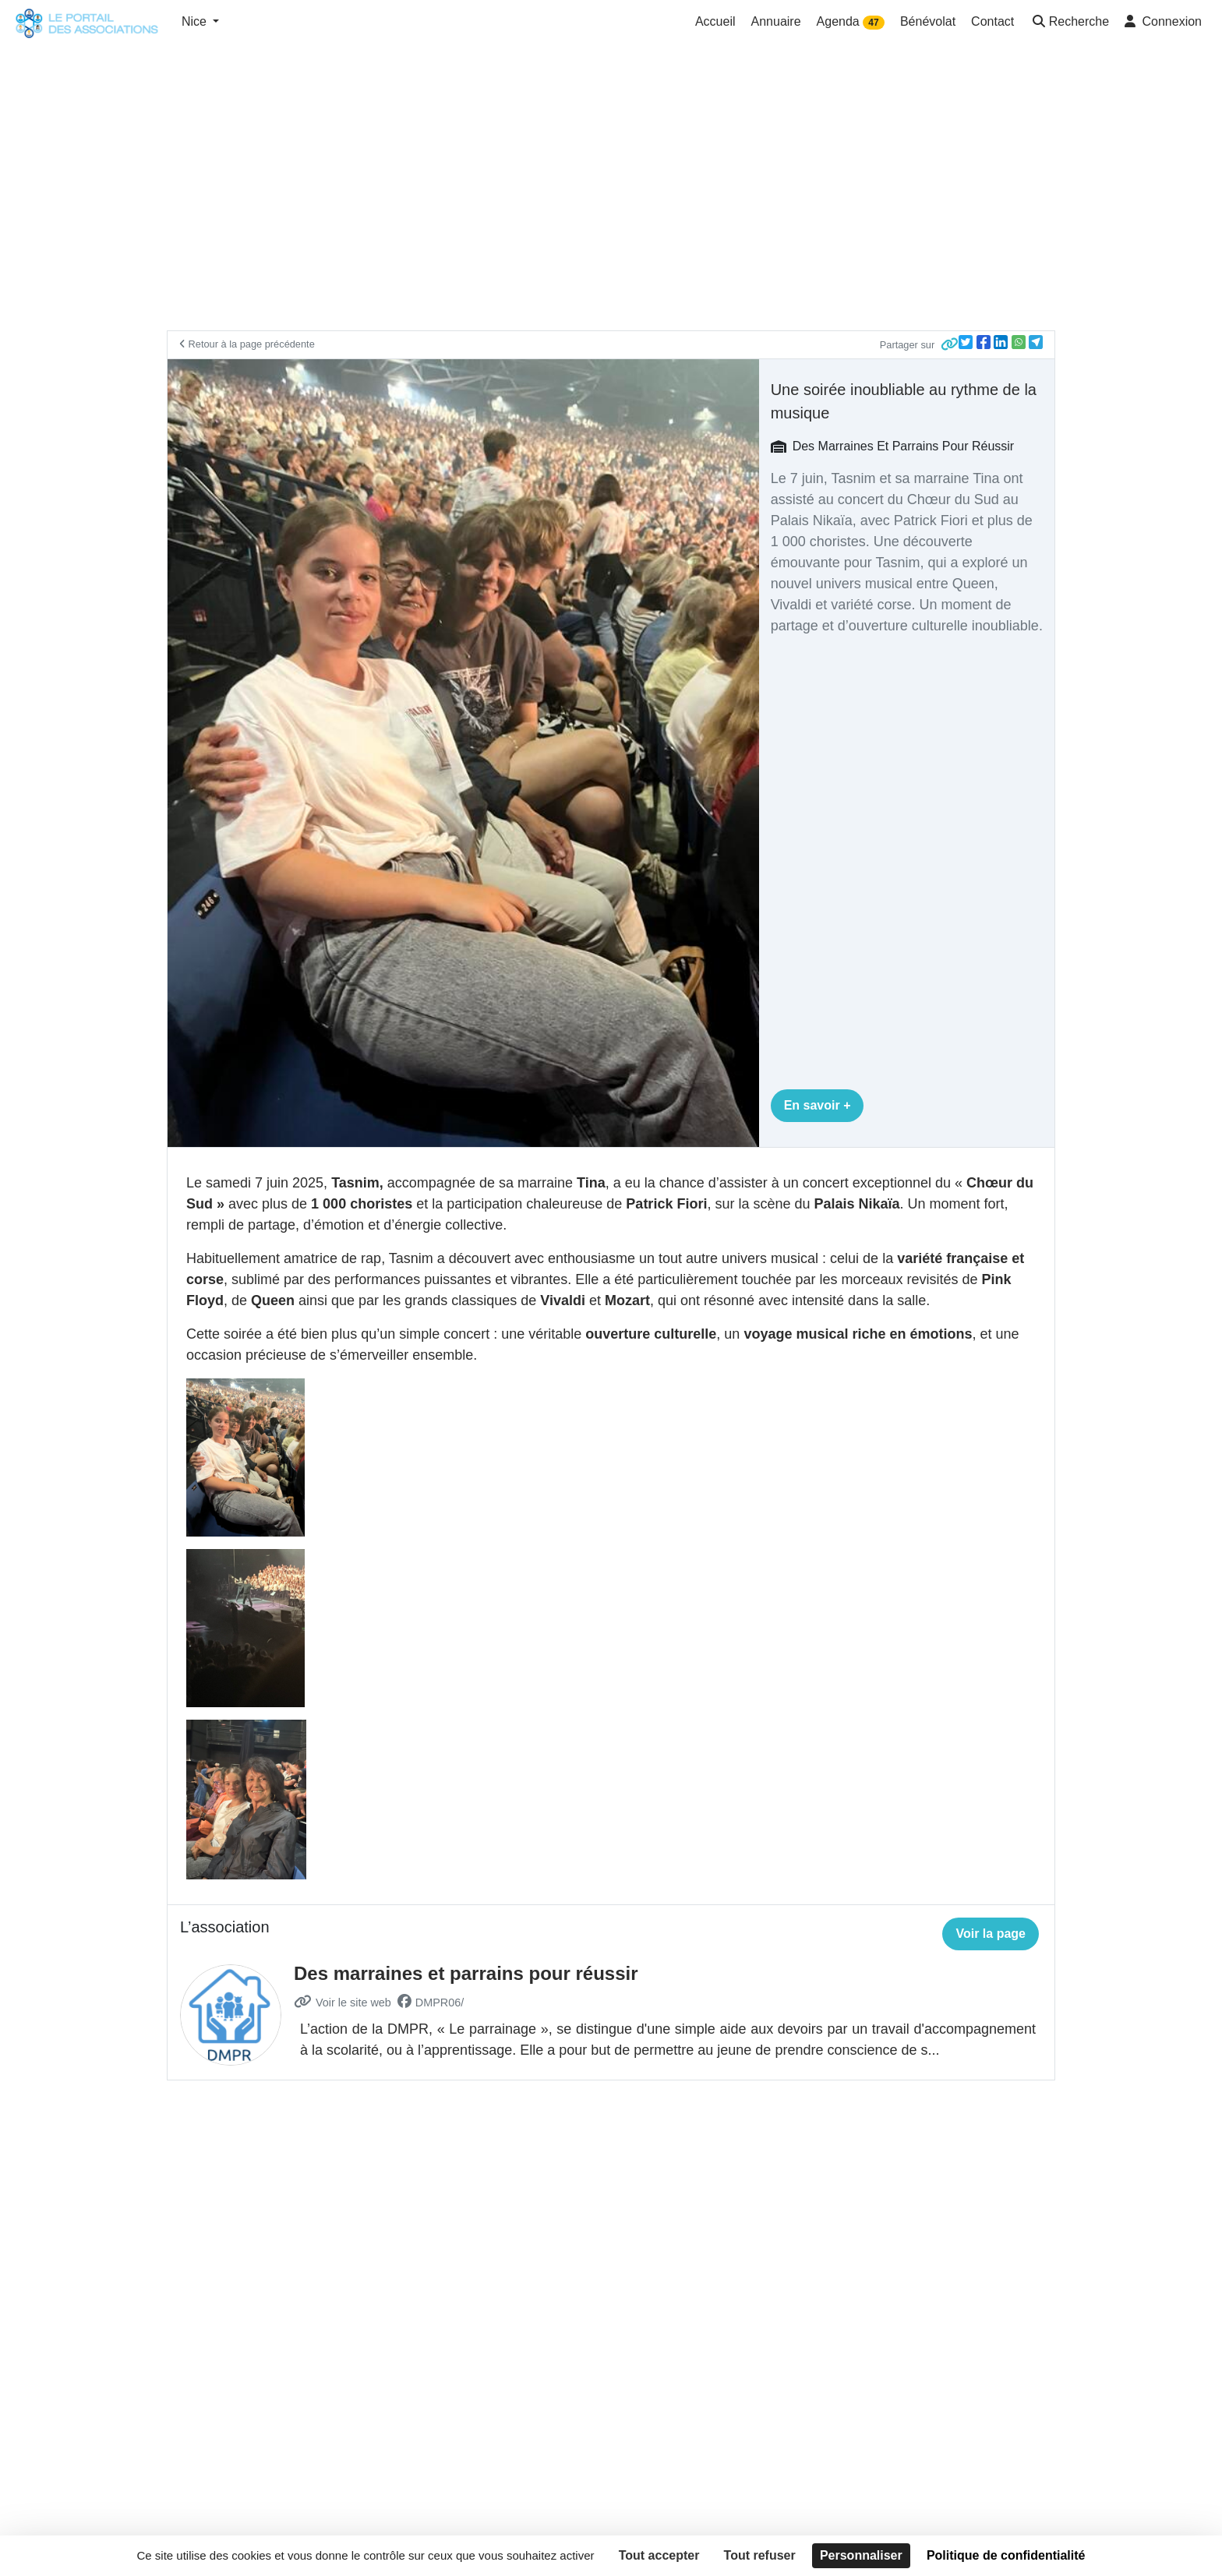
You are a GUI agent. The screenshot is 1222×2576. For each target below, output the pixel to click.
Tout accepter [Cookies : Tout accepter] (659, 2555)
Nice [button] (196, 21)
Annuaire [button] (776, 21)
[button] (1069, 23)
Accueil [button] (715, 21)
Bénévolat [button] (927, 21)
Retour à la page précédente (247, 344)
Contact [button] (992, 21)
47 (873, 22)
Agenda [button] (851, 22)
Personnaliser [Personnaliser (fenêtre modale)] (861, 2555)
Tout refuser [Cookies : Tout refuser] (760, 2555)
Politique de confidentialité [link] (1006, 2555)
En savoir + (817, 1105)
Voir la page (990, 1933)
